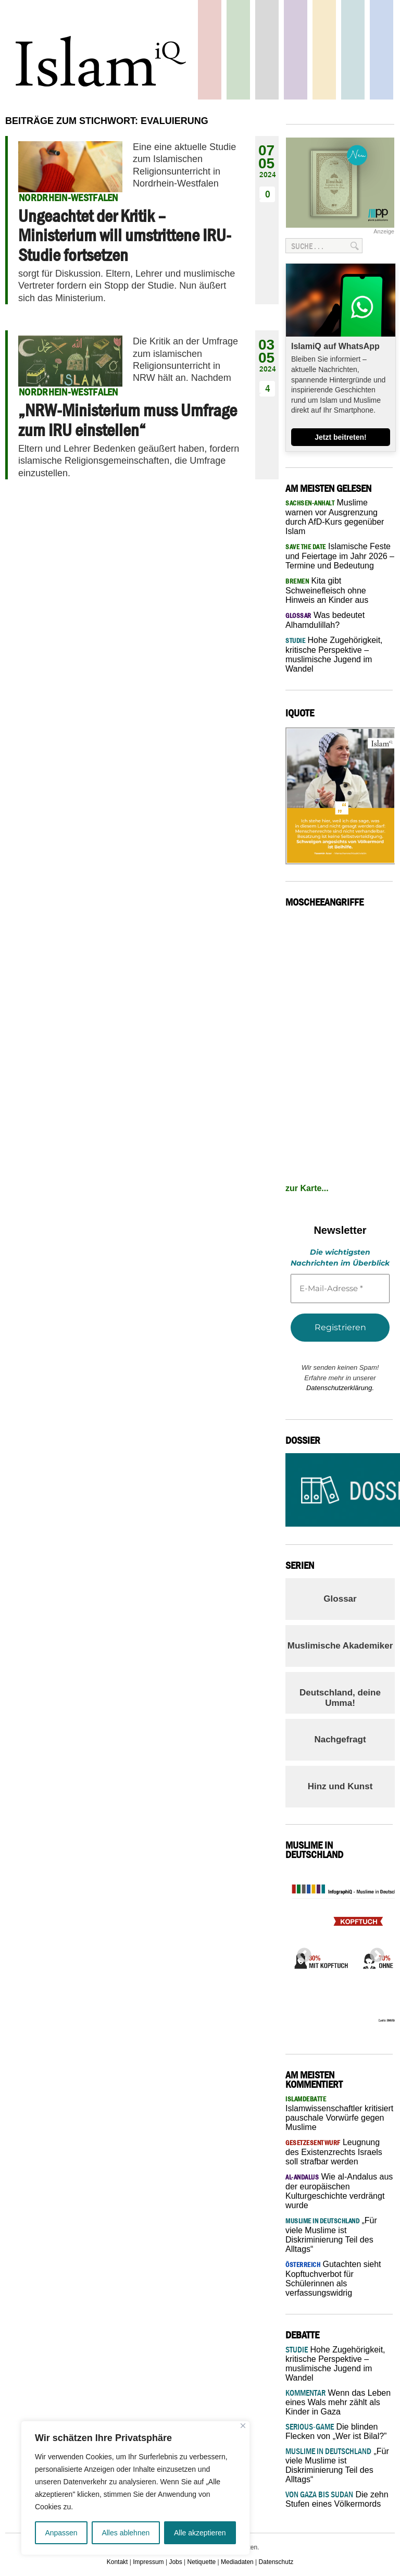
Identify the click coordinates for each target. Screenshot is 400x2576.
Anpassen (61, 2533)
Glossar (339, 1599)
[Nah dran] (243, 2425)
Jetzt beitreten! (341, 437)
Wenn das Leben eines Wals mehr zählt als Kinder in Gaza (338, 2402)
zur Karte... (307, 1188)
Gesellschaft (238, 50)
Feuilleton (295, 50)
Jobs (175, 2562)
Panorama (381, 50)
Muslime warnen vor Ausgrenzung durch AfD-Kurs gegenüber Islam (334, 517)
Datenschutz (276, 2562)
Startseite (267, 50)
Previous (301, 1952)
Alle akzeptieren (200, 2533)
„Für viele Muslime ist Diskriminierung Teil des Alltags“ (331, 2234)
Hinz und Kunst (340, 1786)
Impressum (148, 2562)
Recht (324, 50)
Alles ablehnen (125, 2533)
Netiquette (202, 2562)
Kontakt (117, 2562)
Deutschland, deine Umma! (340, 1698)
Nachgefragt (340, 1739)
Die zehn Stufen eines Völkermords (337, 2499)
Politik (209, 50)
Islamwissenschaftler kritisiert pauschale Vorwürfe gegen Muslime (339, 2113)
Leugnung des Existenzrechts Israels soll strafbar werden (333, 2152)
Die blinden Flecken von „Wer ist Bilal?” (335, 2431)
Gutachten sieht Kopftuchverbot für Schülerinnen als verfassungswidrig (333, 2278)
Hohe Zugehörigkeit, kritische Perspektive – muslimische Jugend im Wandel (334, 654)
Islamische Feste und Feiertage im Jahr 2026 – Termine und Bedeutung (339, 556)
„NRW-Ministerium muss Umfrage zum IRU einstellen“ (127, 419)
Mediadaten (237, 2562)
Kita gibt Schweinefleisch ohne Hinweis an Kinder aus (326, 590)
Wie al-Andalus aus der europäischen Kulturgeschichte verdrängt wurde (339, 2191)
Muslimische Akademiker (340, 1646)
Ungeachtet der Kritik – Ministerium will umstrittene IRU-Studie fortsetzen (124, 235)
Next (374, 1952)
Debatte (353, 50)
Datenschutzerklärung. (340, 1388)
